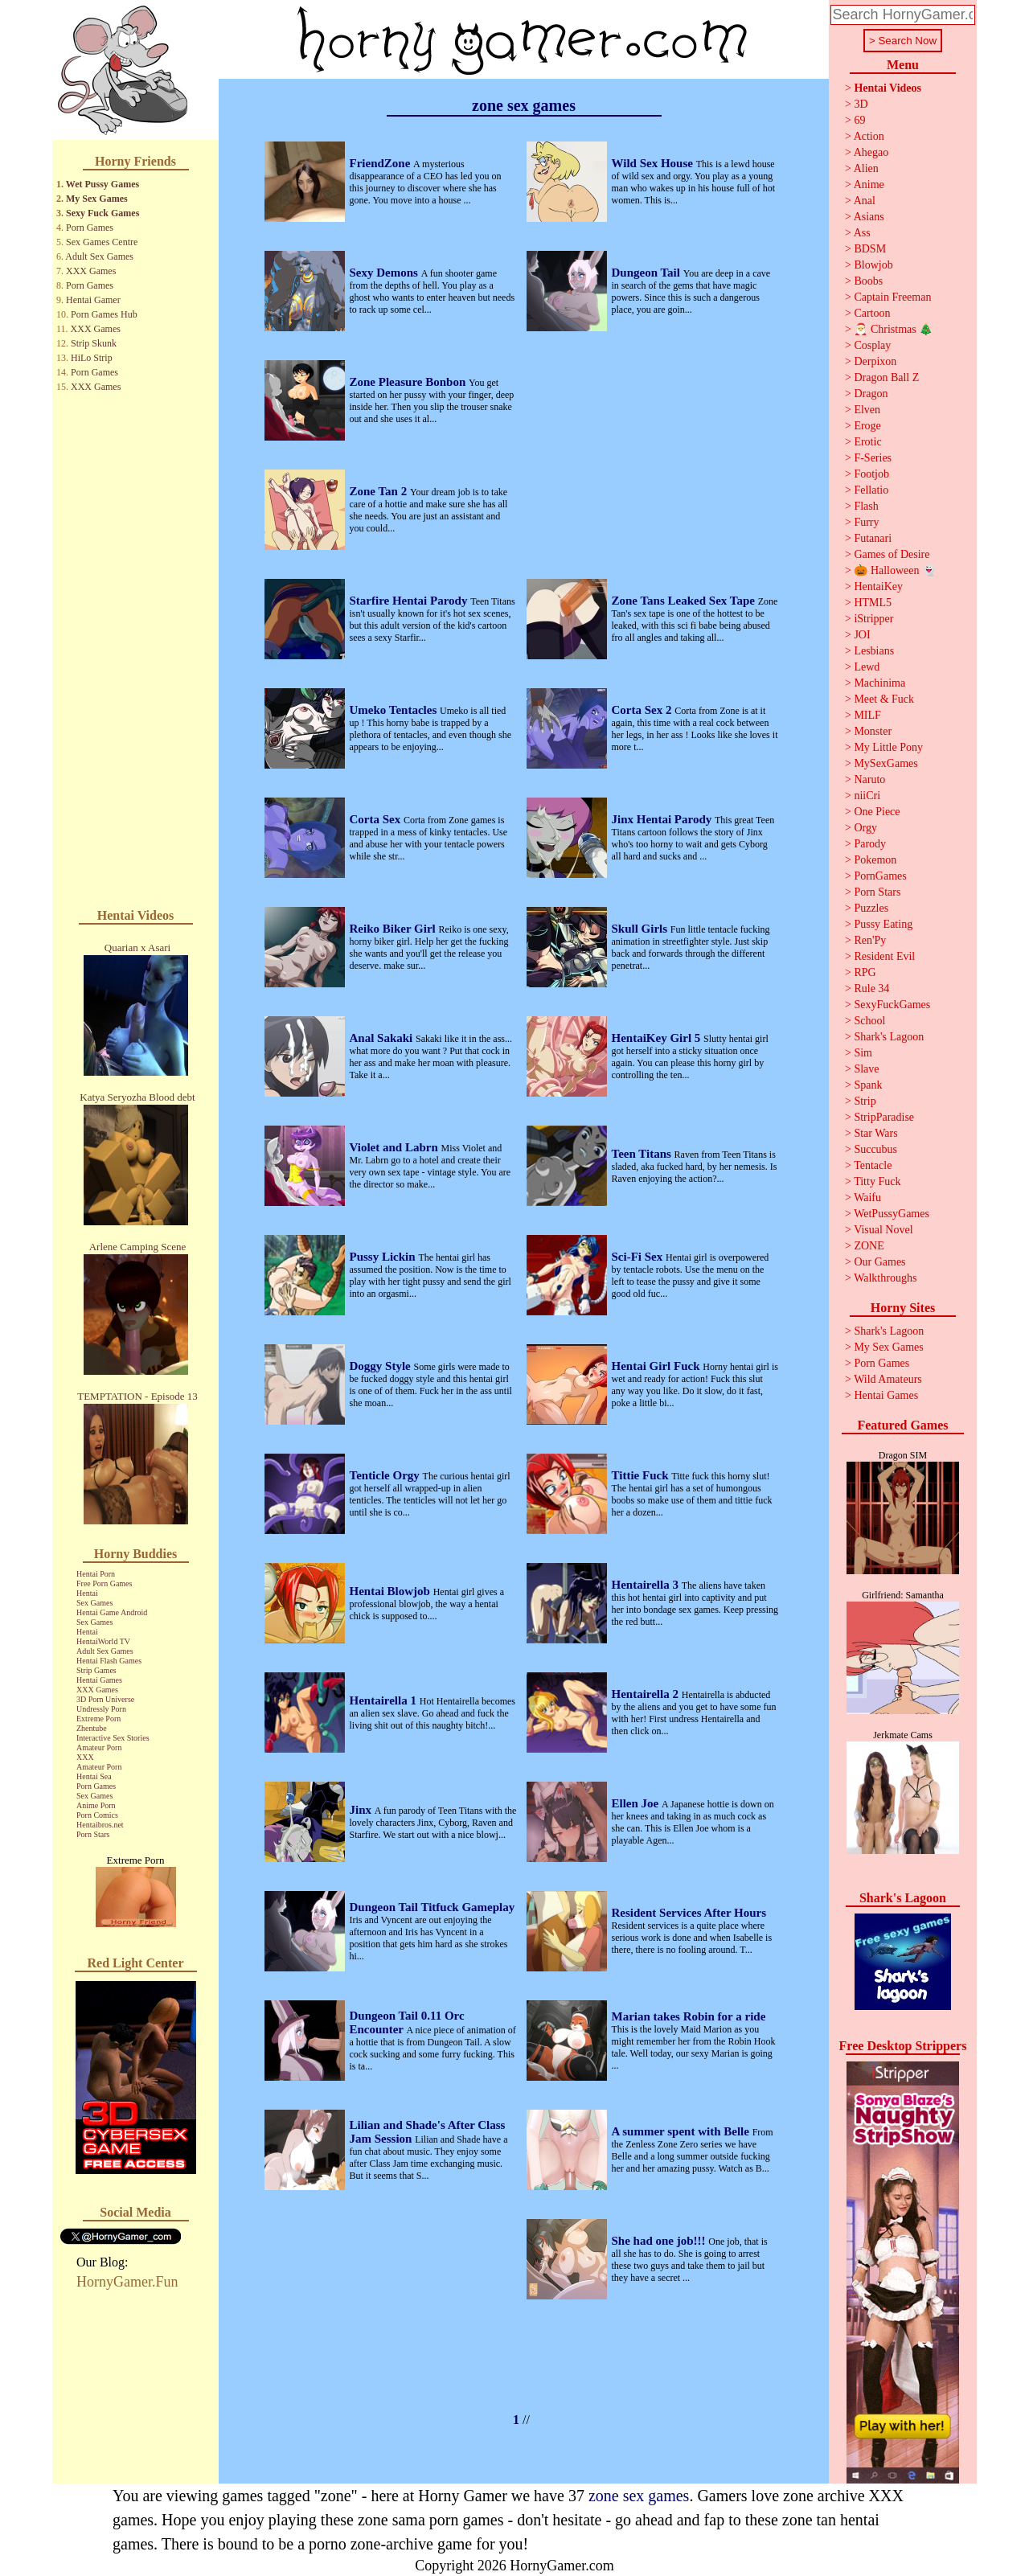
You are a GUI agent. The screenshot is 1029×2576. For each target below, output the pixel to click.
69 (859, 120)
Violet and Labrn (395, 1147)
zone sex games (639, 2495)
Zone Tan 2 (380, 491)
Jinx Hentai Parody (663, 819)
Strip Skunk (94, 343)
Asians (869, 217)
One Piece (877, 812)
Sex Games (94, 1602)
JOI (862, 635)
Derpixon (875, 361)
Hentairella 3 (647, 1584)
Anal (864, 201)
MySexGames (885, 763)
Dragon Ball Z (886, 377)
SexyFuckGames (892, 1005)
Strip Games (96, 1670)
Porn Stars (92, 1834)
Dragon (871, 394)
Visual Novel (883, 1230)
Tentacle (873, 1165)
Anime (869, 184)
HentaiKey (878, 586)
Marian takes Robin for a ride (689, 2016)
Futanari (873, 538)
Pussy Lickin (384, 1256)
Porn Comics (97, 1815)
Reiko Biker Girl (394, 928)
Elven (867, 410)
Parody (870, 844)
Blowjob (873, 265)
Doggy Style (382, 1366)
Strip (864, 1101)
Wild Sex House (654, 163)
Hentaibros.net (100, 1824)
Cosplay (872, 345)
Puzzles (871, 908)
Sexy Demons (385, 272)
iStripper (873, 619)
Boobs (868, 281)
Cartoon (872, 313)
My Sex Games (97, 198)
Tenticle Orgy (386, 1475)
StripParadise (884, 1117)
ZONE (868, 1246)
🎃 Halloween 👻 (895, 570)
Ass (862, 233)
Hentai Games (99, 1680)
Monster (873, 731)
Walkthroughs (885, 1278)
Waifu (867, 1198)
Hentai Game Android (111, 1612)
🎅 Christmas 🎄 (893, 329)
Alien (866, 168)
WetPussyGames (891, 1214)
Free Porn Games (104, 1583)
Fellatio (871, 490)
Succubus (875, 1149)
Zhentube (91, 1728)
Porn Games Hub (104, 314)
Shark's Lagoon (889, 1037)
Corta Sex (377, 819)
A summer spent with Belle (682, 2131)
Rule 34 (871, 988)
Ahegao (871, 152)
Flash (866, 506)
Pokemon (875, 860)
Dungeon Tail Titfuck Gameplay (432, 1907)
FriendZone (382, 163)
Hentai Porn (95, 1573)
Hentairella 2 (647, 1694)
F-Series (873, 458)
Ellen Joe (637, 1803)
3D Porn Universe (105, 1699)
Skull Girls (641, 928)
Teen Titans (643, 1153)
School (869, 1021)
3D (860, 104)
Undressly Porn (101, 1708)
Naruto (869, 779)
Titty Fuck (877, 1181)
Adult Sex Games (99, 256)
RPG (864, 972)
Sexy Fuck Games (102, 213)
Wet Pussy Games (102, 184)
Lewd (866, 667)
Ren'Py (870, 940)
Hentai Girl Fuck (657, 1366)
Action (869, 136)
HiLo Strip (92, 357)
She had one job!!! (660, 2240)
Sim (863, 1053)
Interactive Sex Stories (113, 1737)
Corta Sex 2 (643, 709)
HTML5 (873, 603)
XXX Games (91, 271)
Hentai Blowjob (391, 1591)
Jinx (362, 1809)
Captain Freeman (892, 297)
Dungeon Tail (647, 272)
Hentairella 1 (385, 1700)
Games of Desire (891, 554)
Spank (868, 1085)
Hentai (87, 1593)
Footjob (871, 474)
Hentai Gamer (93, 300)
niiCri (867, 796)
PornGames (880, 876)
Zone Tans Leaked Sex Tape (685, 600)
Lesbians (874, 651)
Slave (866, 1069)
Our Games (879, 1262)
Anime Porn (96, 1805)
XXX (85, 1757)
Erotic (867, 442)
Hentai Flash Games (108, 1660)
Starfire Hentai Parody (410, 600)
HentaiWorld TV (103, 1641)
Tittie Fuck (642, 1475)
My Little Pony (888, 747)
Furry (866, 522)
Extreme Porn (98, 1718)
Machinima (879, 683)
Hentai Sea (94, 1776)
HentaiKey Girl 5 (658, 1038)
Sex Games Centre (101, 242)
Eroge (867, 426)
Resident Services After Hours (689, 1912)
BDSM (870, 249)
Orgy (865, 828)
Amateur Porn (98, 1747)
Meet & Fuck (884, 699)
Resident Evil (884, 956)
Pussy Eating (883, 924)
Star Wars (875, 1133)
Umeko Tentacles (395, 709)
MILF (867, 715)
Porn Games (89, 227)
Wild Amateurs (888, 1379)
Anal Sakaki (383, 1038)
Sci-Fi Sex (639, 1256)
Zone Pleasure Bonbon (409, 381)
